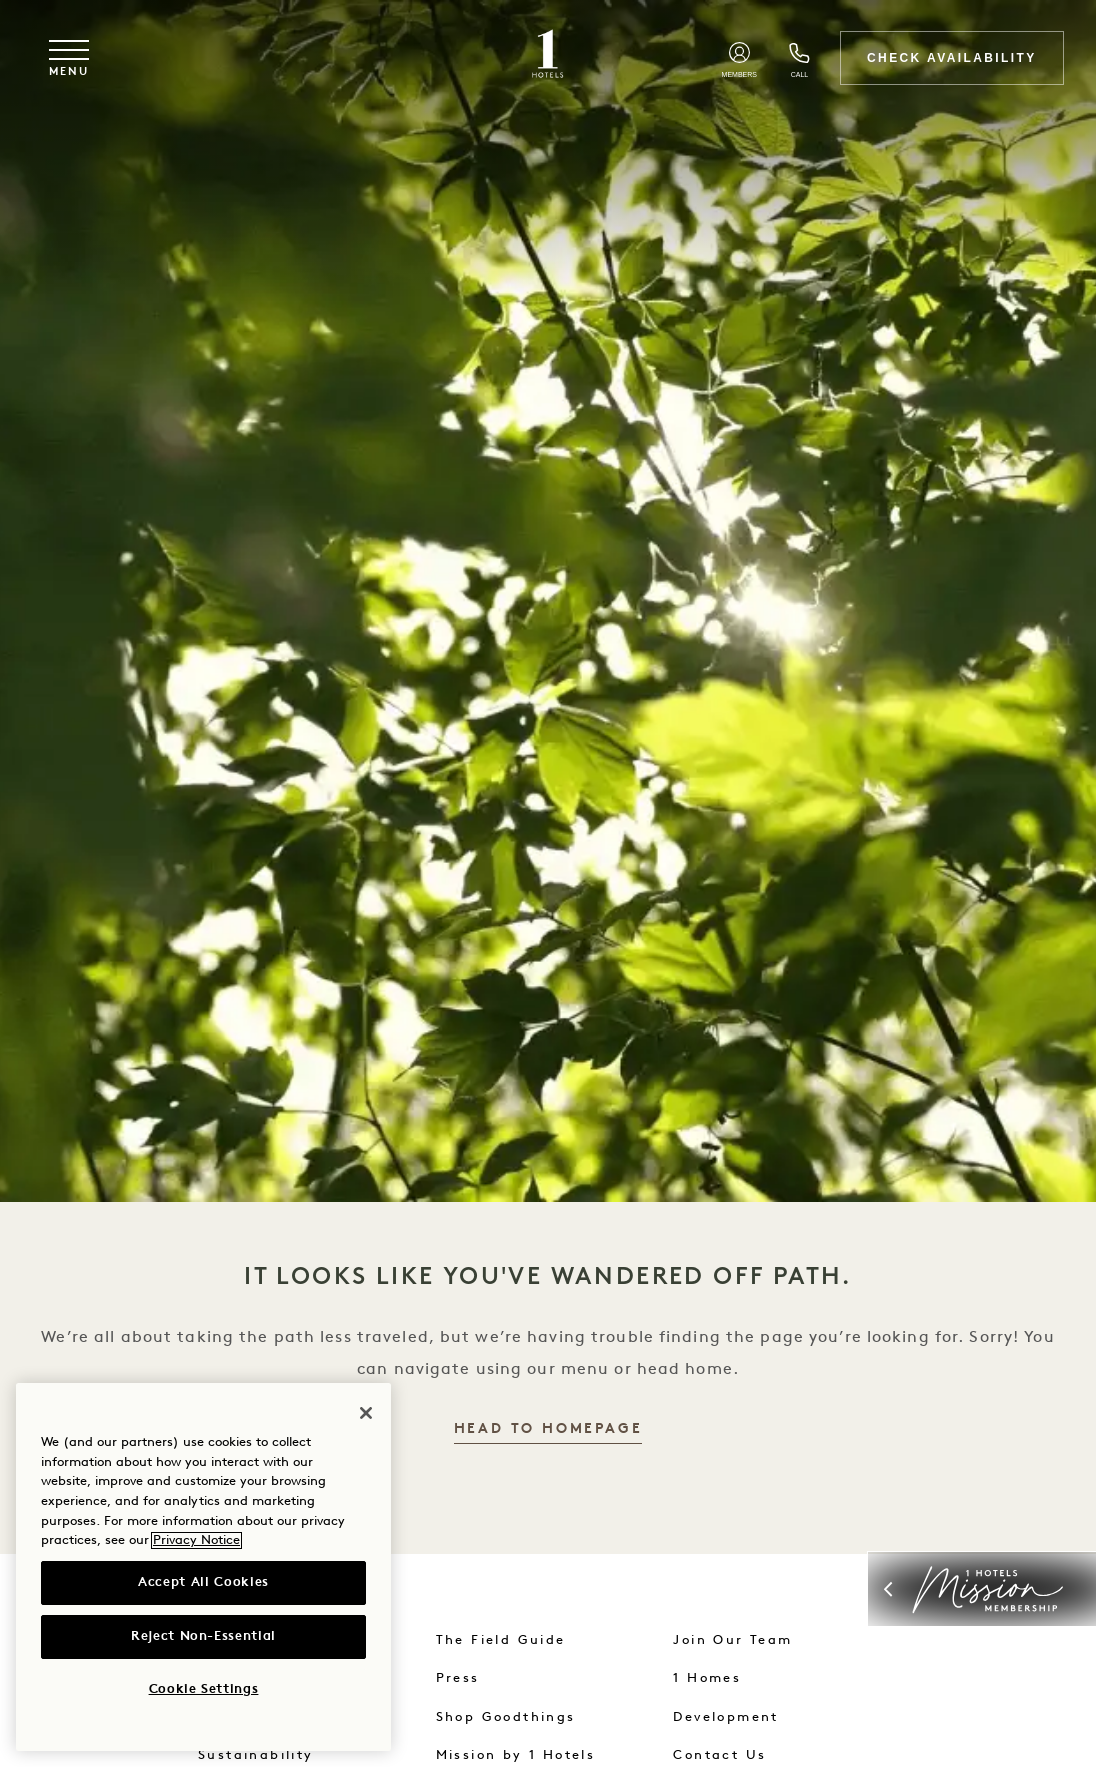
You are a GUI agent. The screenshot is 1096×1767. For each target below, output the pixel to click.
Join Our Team (732, 1640)
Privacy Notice (196, 1540)
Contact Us (719, 1755)
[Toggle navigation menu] (69, 58)
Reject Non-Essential (203, 1636)
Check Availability (952, 58)
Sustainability (256, 1755)
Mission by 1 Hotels (516, 1755)
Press (458, 1678)
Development (725, 1717)
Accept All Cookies (203, 1582)
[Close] (366, 1413)
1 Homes (707, 1678)
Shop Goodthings (506, 1717)
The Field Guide (501, 1640)
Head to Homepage (548, 1429)
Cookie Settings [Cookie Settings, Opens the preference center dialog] (204, 1689)
